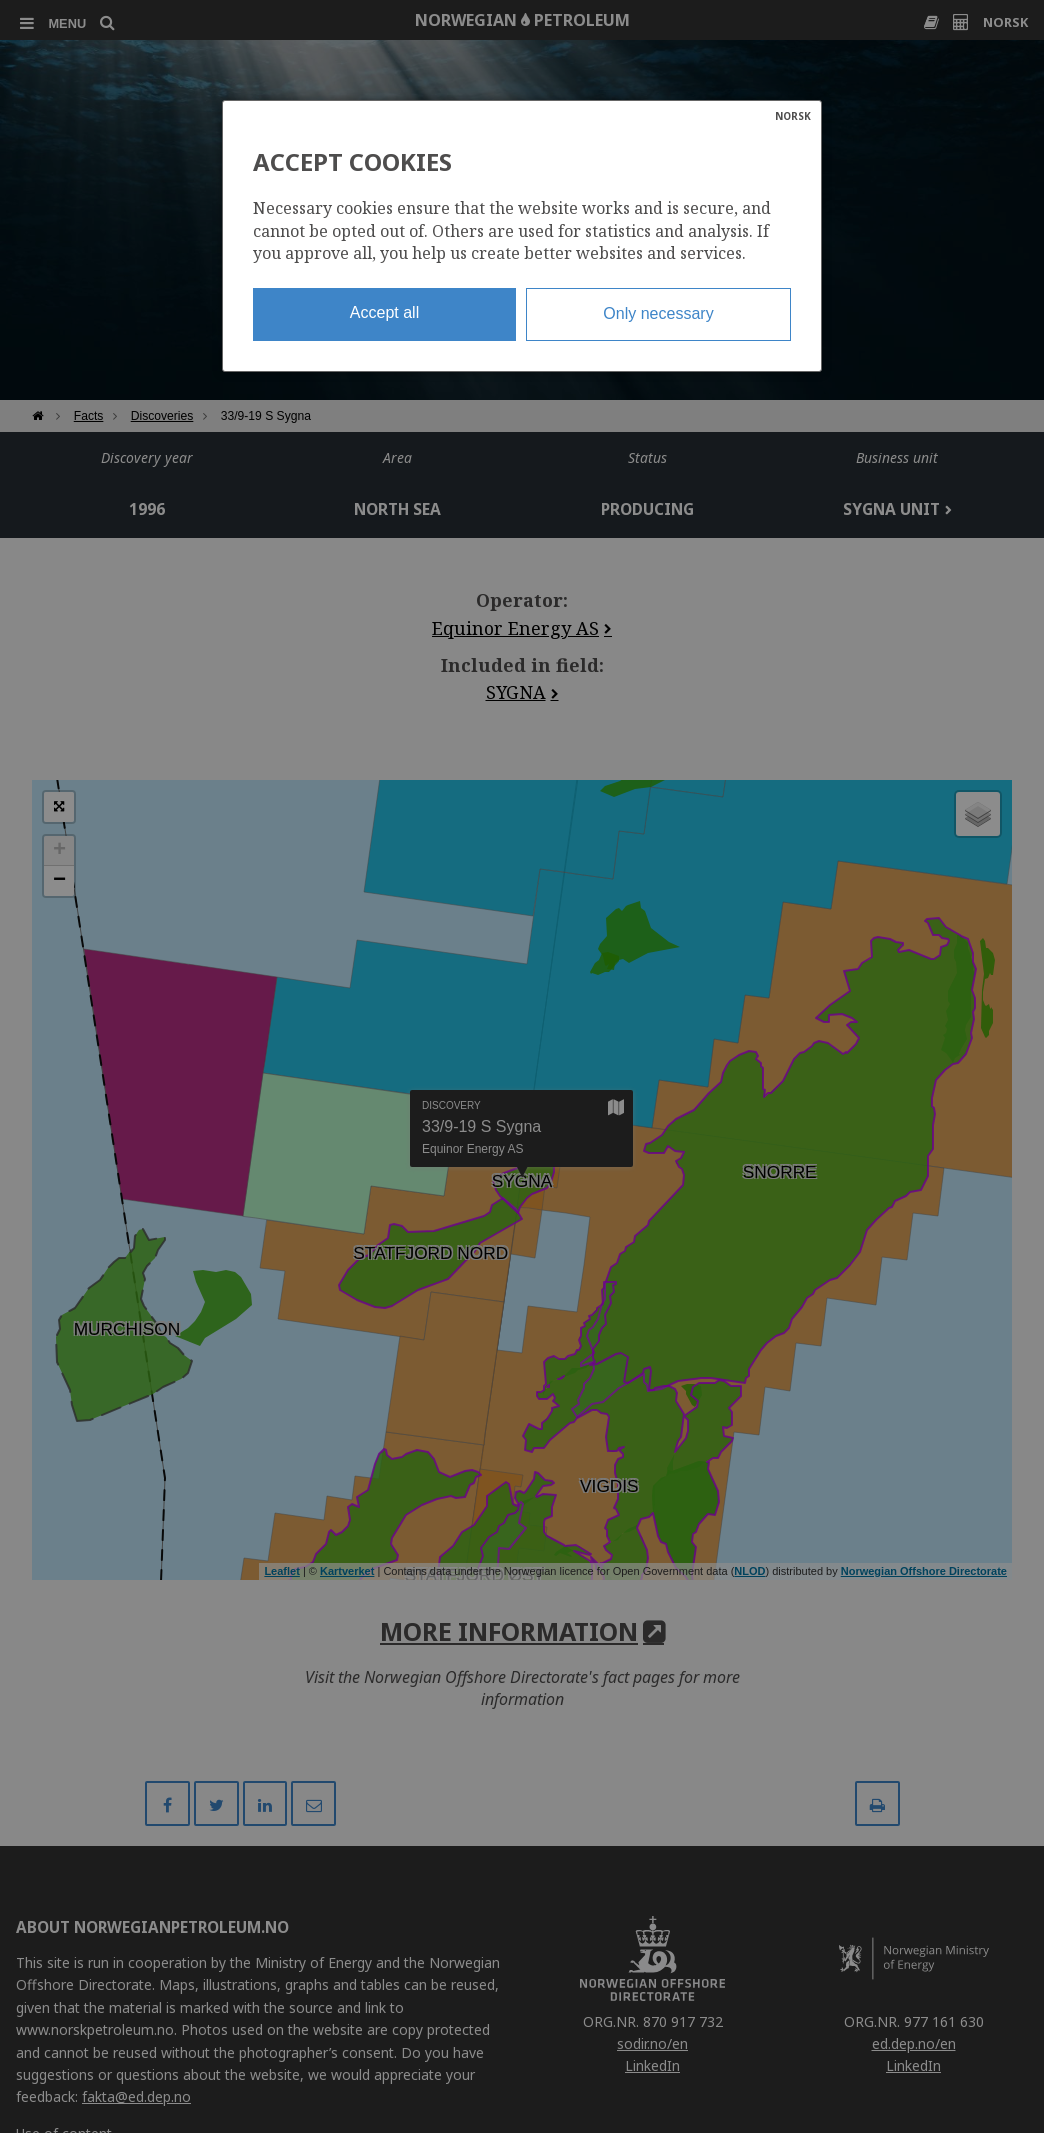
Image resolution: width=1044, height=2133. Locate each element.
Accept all (384, 312)
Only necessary (658, 313)
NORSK (793, 116)
